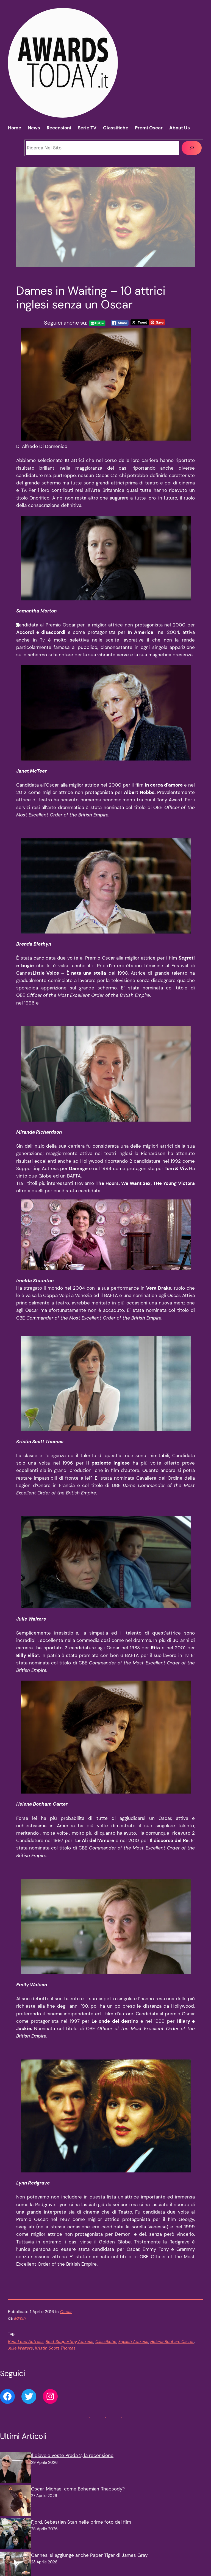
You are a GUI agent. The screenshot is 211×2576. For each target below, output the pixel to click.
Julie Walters (20, 2348)
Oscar (66, 2311)
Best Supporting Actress (69, 2341)
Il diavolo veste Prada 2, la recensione (72, 2455)
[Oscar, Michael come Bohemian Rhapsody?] (15, 2501)
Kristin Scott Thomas (55, 2348)
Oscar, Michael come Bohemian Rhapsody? (78, 2489)
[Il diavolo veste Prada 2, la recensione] (15, 2468)
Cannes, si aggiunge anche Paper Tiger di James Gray (89, 2555)
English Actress (133, 2341)
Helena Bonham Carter (172, 2341)
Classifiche (105, 2341)
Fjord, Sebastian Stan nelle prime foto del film (81, 2522)
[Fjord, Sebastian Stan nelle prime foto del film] (15, 2535)
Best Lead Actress (26, 2341)
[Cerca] (192, 148)
